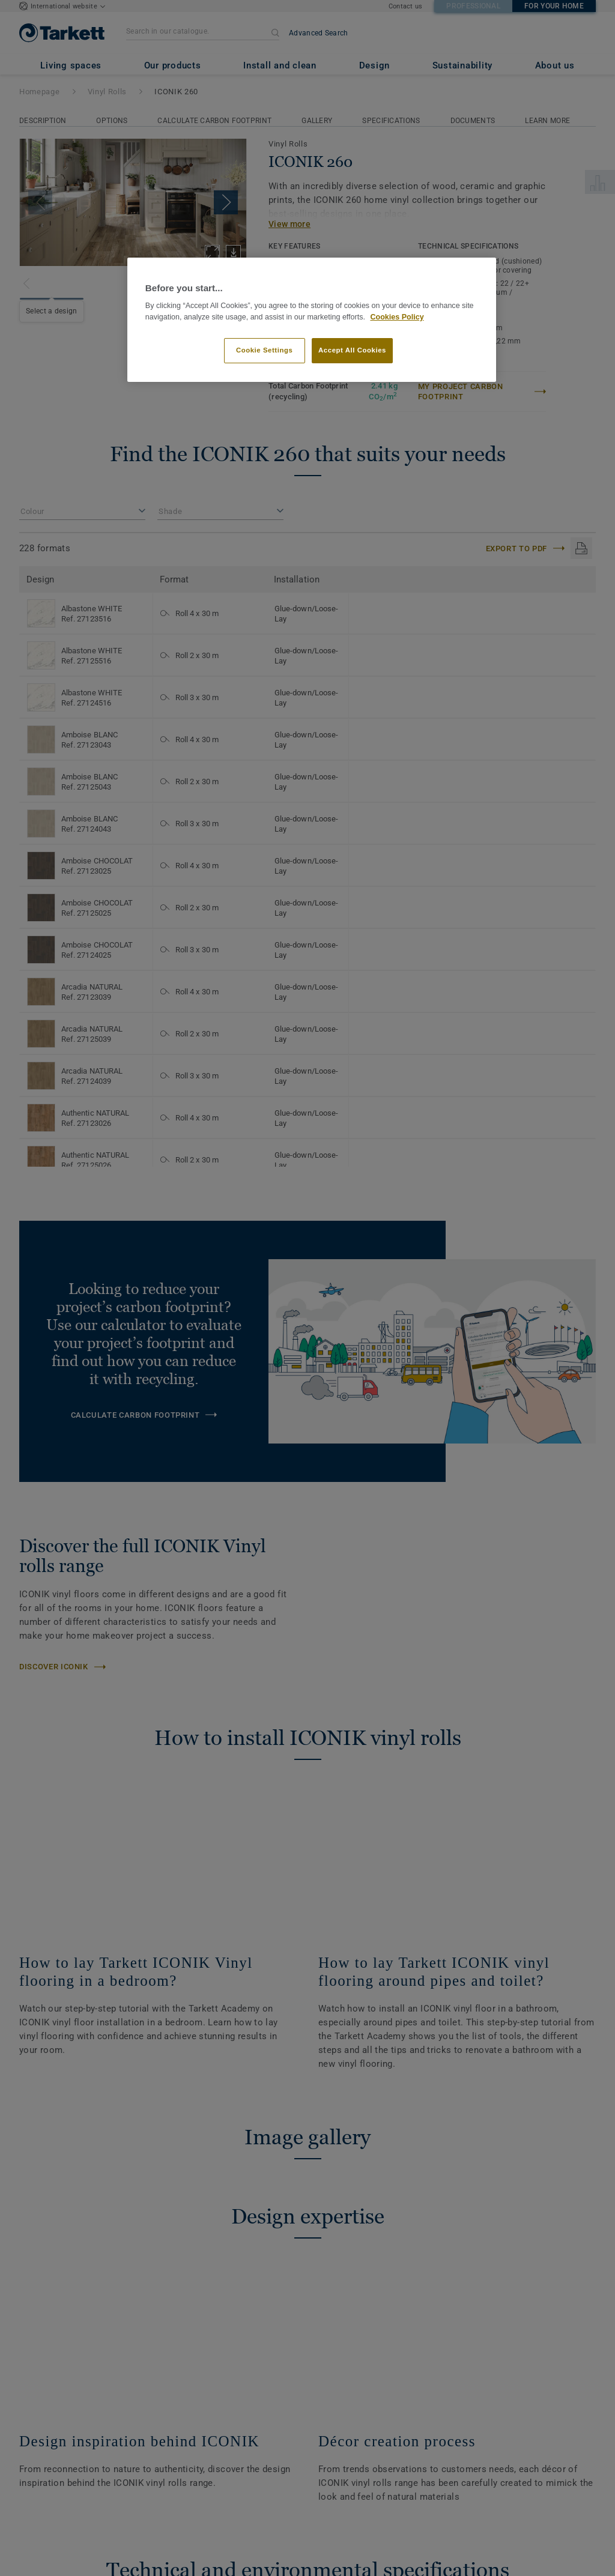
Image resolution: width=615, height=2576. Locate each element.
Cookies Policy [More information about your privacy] (396, 317)
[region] (311, 320)
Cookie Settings (264, 350)
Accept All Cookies (352, 350)
